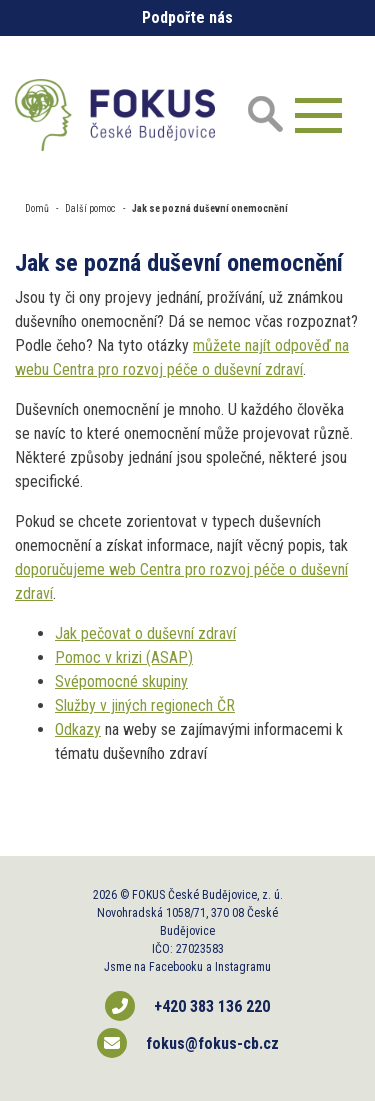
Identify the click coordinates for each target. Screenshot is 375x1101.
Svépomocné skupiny (121, 681)
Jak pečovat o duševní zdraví (145, 633)
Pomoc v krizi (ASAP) (124, 657)
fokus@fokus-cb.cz (188, 1043)
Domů (37, 208)
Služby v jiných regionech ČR (145, 705)
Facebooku (176, 967)
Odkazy (78, 729)
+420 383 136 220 (187, 1006)
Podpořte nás (187, 17)
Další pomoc (90, 208)
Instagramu (243, 967)
